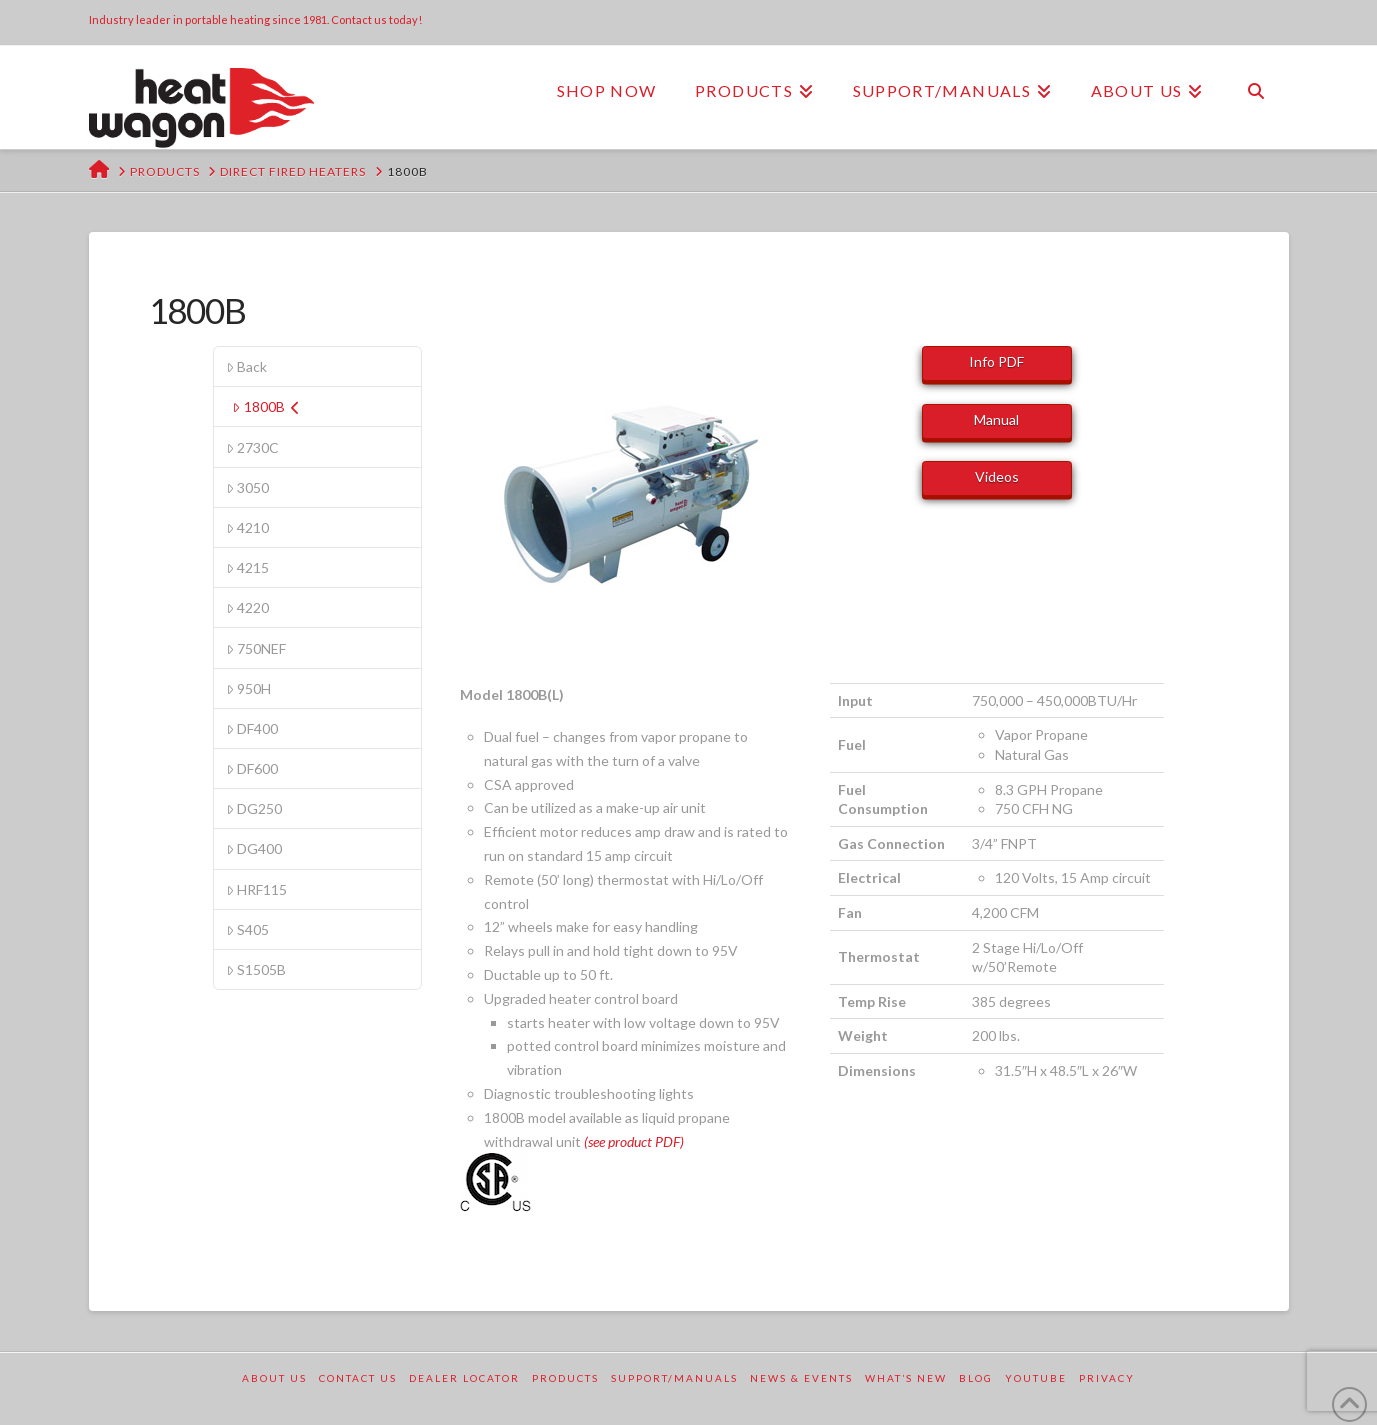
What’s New (906, 1378)
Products (565, 1378)
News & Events (801, 1378)
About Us (274, 1378)
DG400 (254, 848)
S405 (247, 929)
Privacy (1107, 1378)
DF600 (252, 768)
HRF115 (256, 889)
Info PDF (996, 361)
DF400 (252, 728)
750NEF (256, 648)
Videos (997, 476)
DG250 (254, 808)
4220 (247, 607)
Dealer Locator (464, 1378)
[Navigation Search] (1255, 91)
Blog (976, 1378)
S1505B (256, 969)
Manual (996, 419)
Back (246, 366)
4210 (247, 527)
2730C (252, 447)
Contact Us (358, 1378)
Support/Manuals (674, 1378)
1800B (265, 406)
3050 (247, 487)
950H (248, 688)
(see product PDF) (634, 1141)
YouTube (1036, 1378)
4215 (247, 567)
